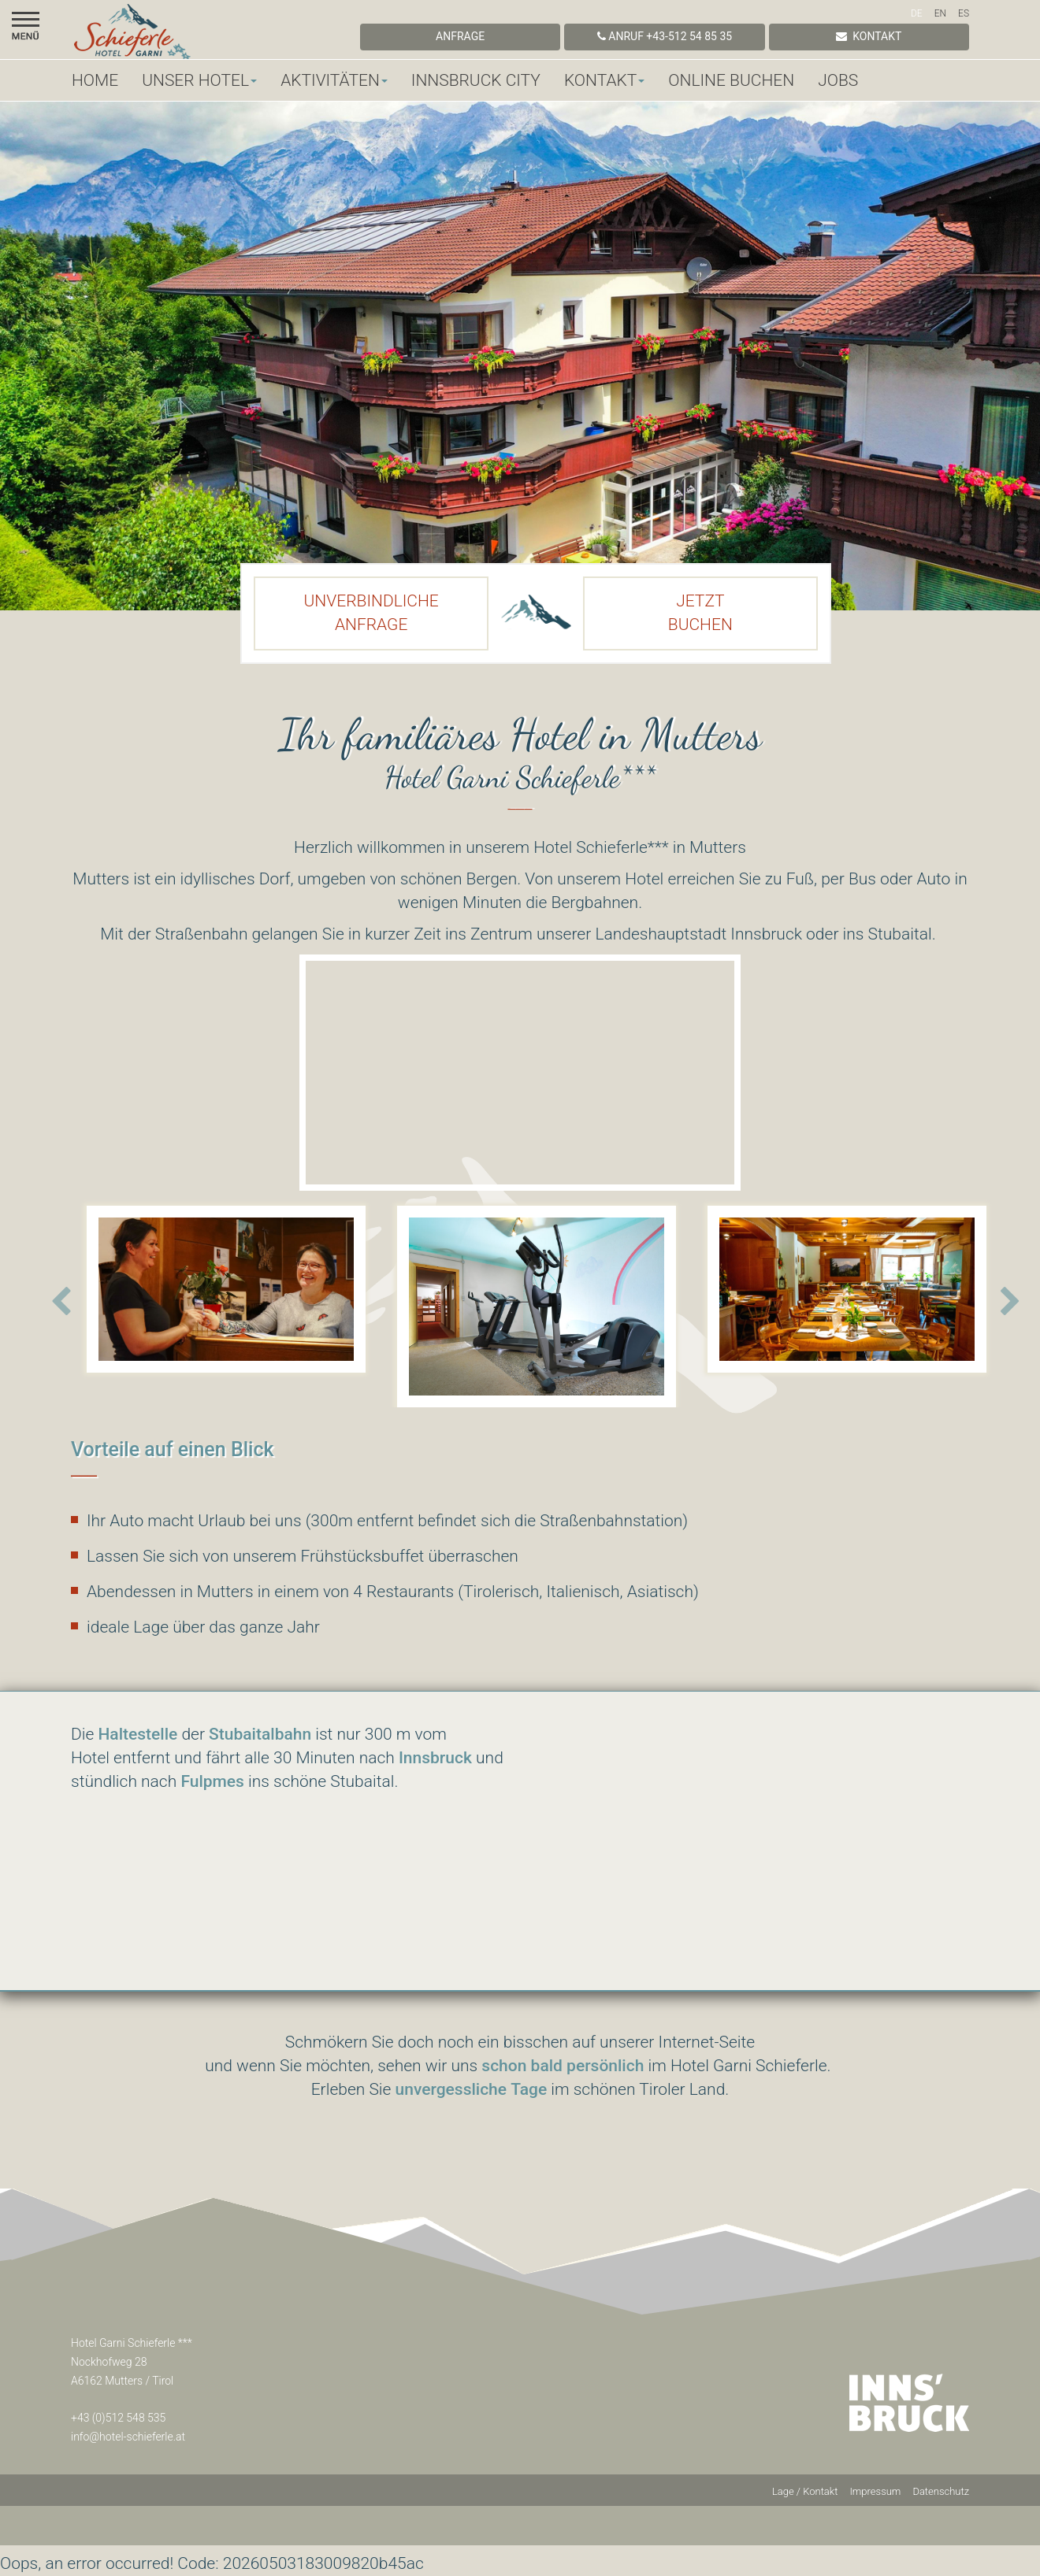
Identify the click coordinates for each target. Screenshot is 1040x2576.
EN (940, 13)
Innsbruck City (475, 80)
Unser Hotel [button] (199, 80)
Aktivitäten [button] (334, 80)
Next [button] (1010, 1302)
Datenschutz (940, 2491)
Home (95, 80)
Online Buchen (731, 80)
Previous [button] (61, 1302)
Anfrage (460, 36)
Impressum (875, 2491)
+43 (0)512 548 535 (118, 2417)
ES (963, 13)
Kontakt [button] (604, 80)
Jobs (838, 80)
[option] (226, 1285)
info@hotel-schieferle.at (128, 2436)
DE (917, 13)
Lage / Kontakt (805, 2491)
